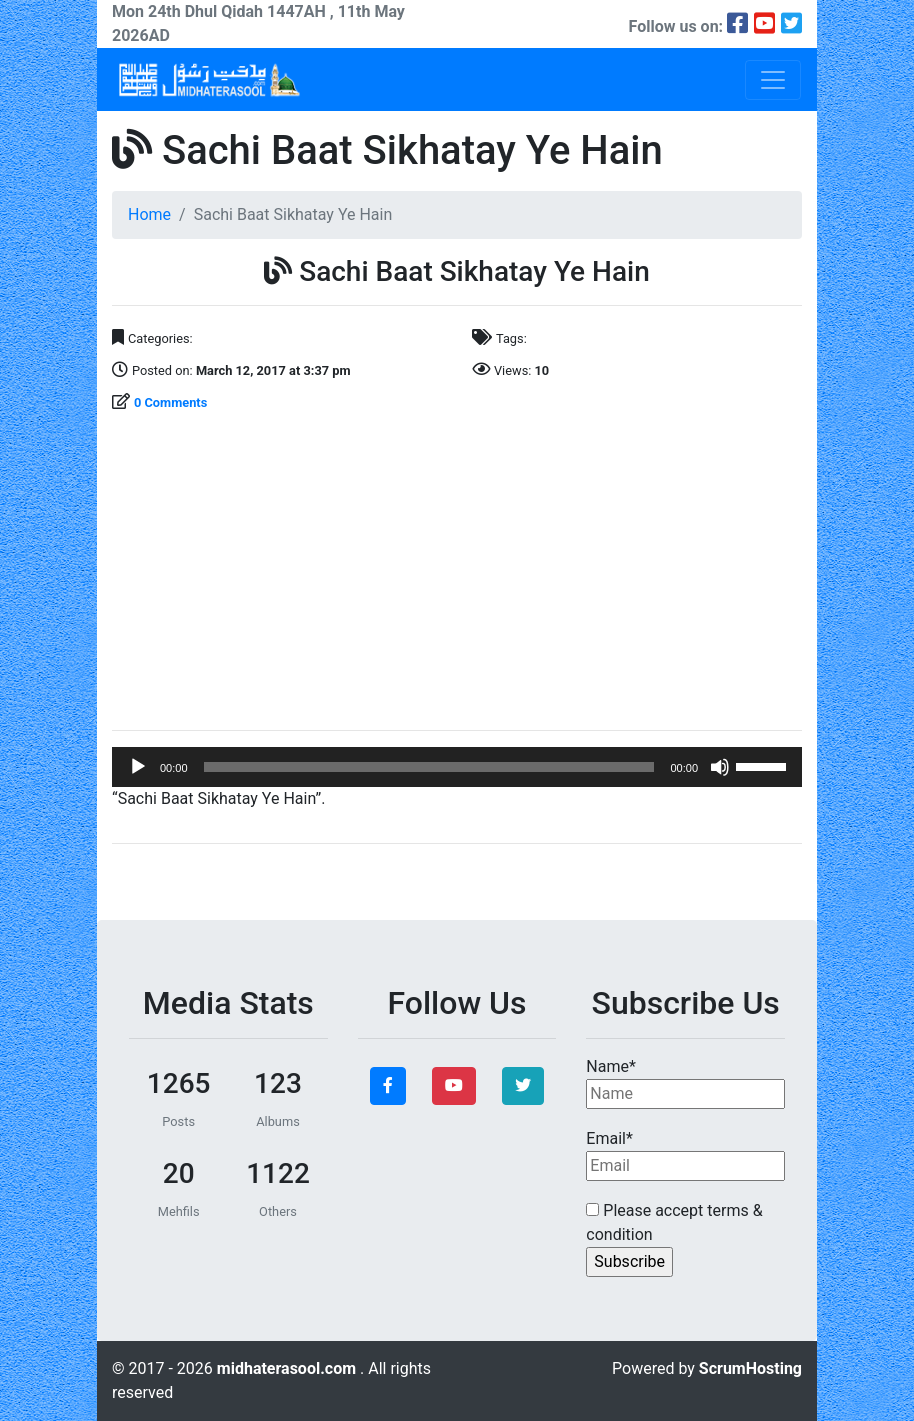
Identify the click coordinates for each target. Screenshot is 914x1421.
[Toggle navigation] (773, 80)
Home (149, 214)
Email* (685, 1155)
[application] (457, 767)
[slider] (429, 767)
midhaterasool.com (288, 1368)
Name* (685, 1083)
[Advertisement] (457, 574)
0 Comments (170, 402)
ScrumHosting (750, 1368)
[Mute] (720, 767)
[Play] (138, 767)
